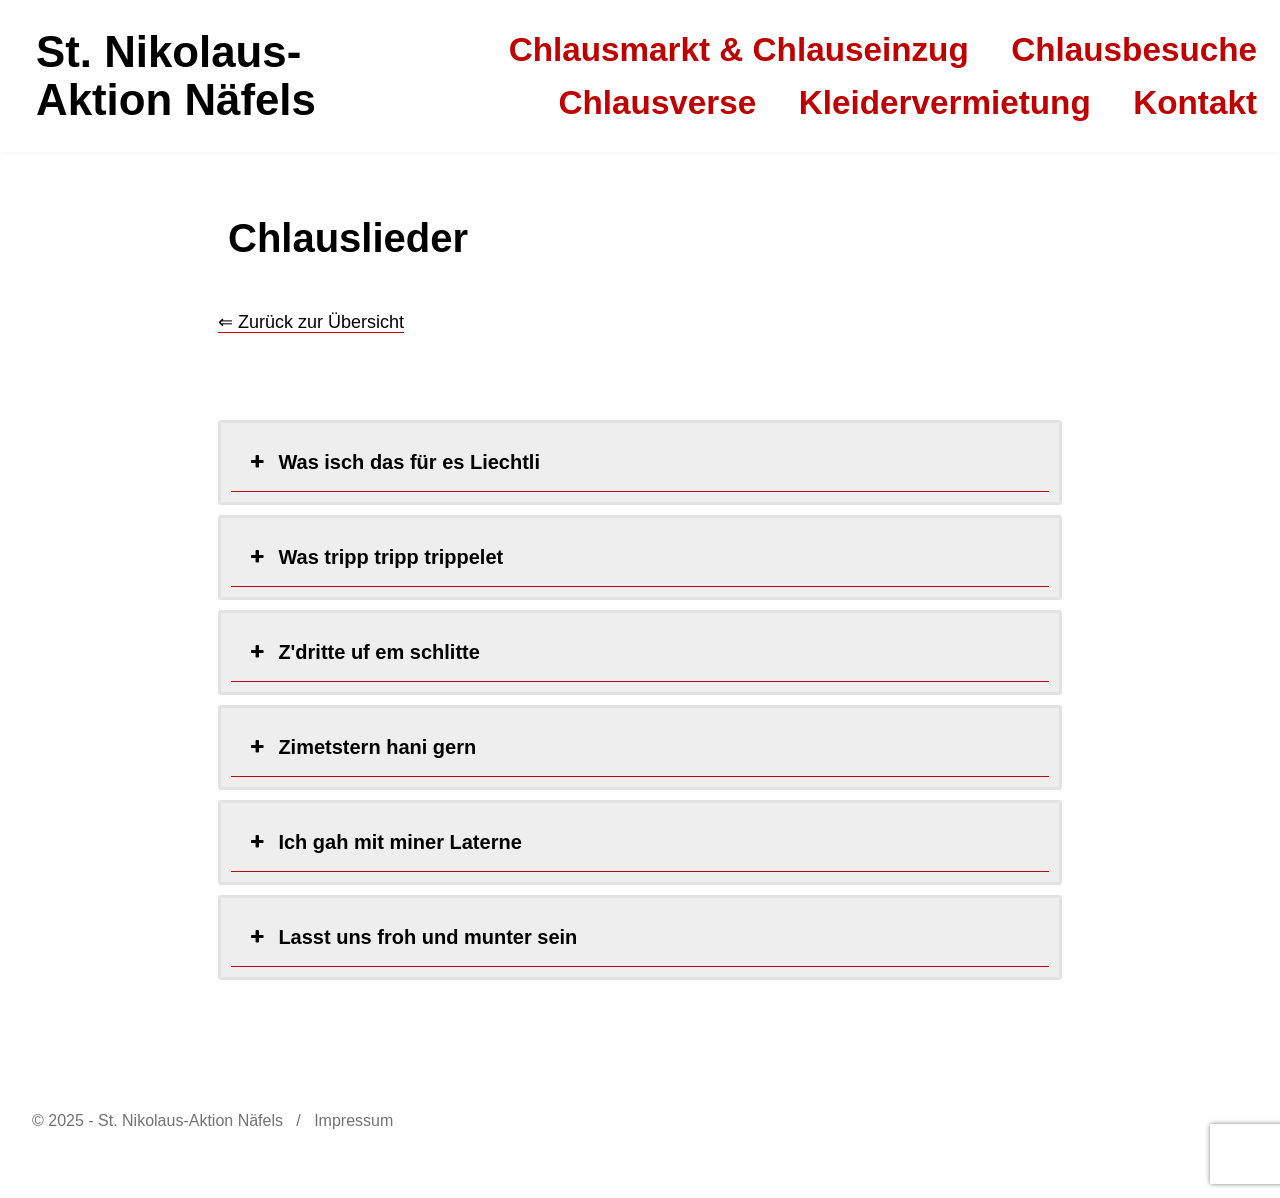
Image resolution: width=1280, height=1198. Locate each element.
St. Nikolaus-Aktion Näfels (176, 75)
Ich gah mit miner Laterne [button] (384, 842)
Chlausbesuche (1134, 49)
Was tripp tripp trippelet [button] (374, 557)
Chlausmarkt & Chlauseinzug (739, 49)
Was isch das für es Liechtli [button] (393, 462)
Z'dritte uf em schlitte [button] (363, 652)
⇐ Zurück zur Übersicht (311, 322)
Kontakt (1195, 102)
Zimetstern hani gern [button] (361, 747)
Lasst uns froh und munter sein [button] (411, 937)
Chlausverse (658, 102)
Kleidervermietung (945, 102)
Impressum (353, 1120)
